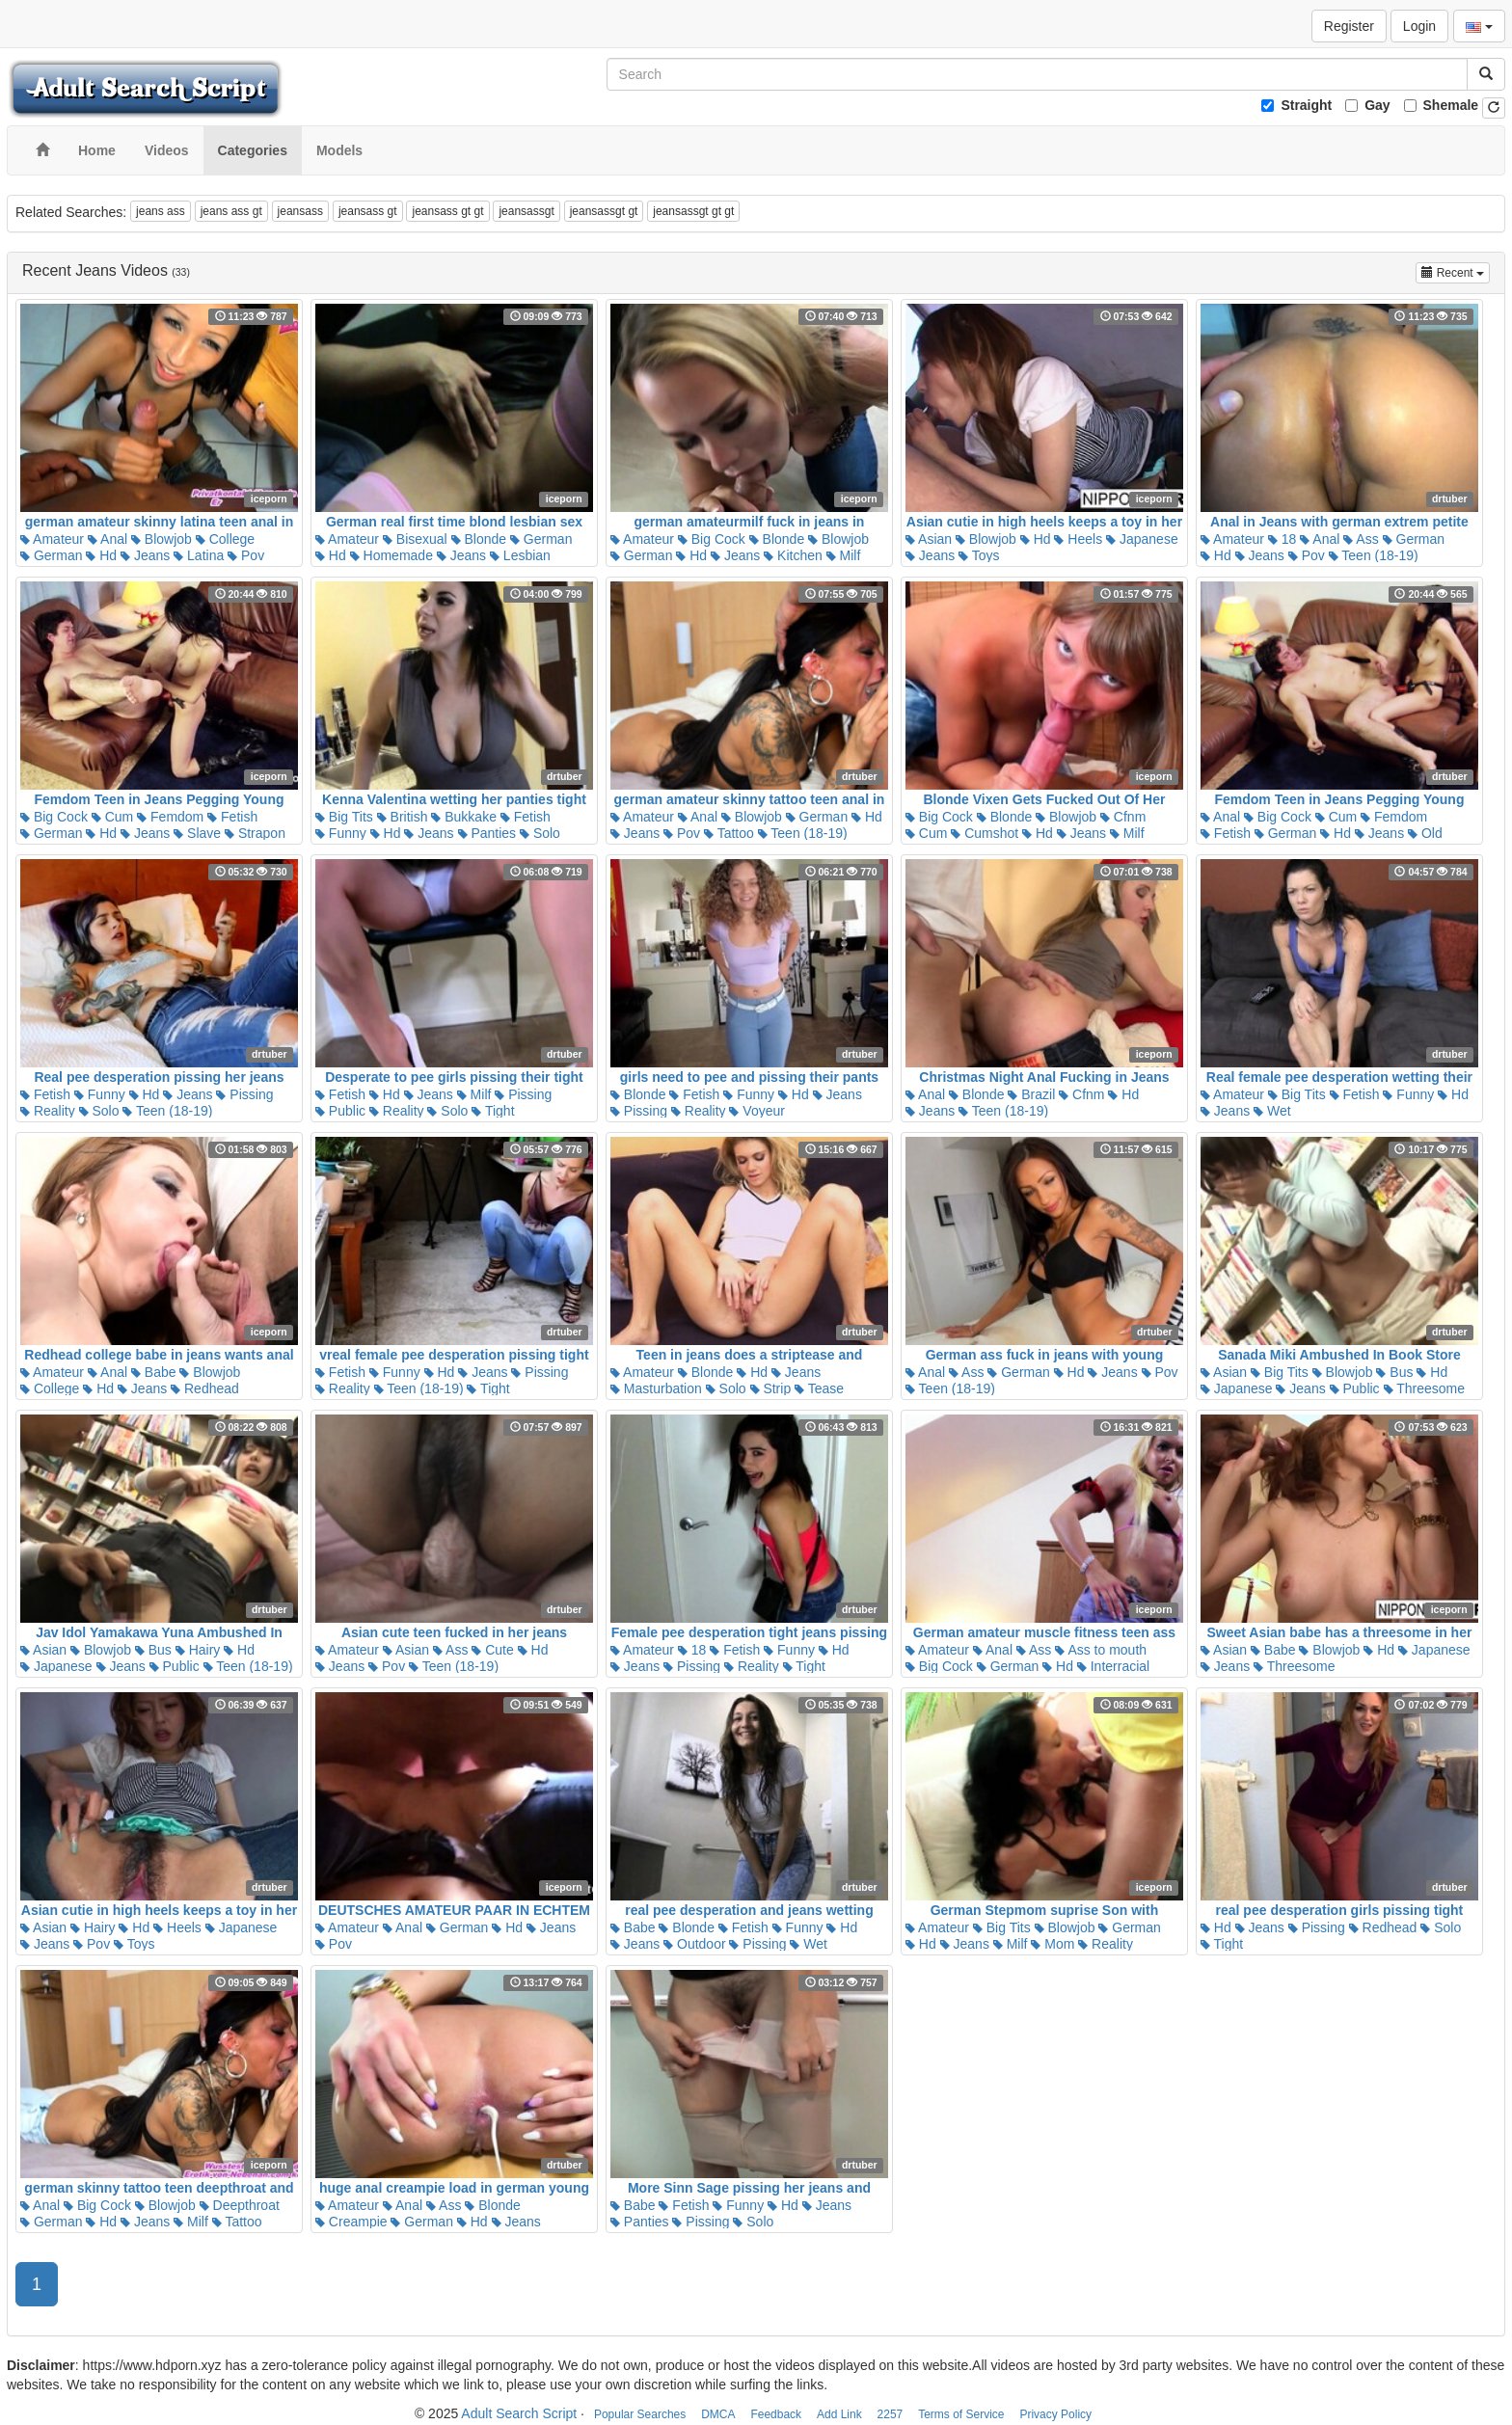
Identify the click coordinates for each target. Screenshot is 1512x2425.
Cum (112, 816)
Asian (928, 539)
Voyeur (756, 1110)
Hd (101, 555)
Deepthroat (240, 2205)
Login (1419, 26)
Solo (540, 833)
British (402, 816)
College (225, 539)
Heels (1078, 539)
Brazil (1031, 1094)
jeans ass (160, 211)
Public (340, 1110)
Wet (1272, 1110)
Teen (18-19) (1373, 555)
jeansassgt (526, 211)
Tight (493, 1110)
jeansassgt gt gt (693, 211)
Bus (1394, 1372)
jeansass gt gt (447, 211)
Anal (107, 539)
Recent (1455, 271)
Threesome (1424, 1388)
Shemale (1451, 105)
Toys (978, 555)
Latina (199, 555)
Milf (843, 555)
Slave (197, 833)
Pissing (244, 1094)
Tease (819, 1388)
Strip (771, 1388)
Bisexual (415, 539)
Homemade (391, 555)
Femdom (170, 816)
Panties (487, 833)
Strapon (255, 833)
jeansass (300, 211)
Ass (1360, 539)
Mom (1052, 1944)
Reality (47, 1110)
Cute (492, 1649)
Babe (153, 1372)
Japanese (1142, 539)
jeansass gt (367, 211)
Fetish (232, 816)
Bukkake (464, 816)
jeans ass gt (231, 211)
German (51, 555)
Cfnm (1123, 816)
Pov (246, 555)
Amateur (52, 539)
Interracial (1113, 1666)
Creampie (351, 2221)
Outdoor (694, 1944)
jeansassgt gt (604, 211)
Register (1349, 26)
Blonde (478, 539)
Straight (1306, 105)
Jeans (145, 555)
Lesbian (520, 555)
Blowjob (161, 539)
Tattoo (729, 833)
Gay (1377, 105)
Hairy (198, 1649)
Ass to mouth (1101, 1649)
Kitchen (793, 555)
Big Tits (344, 816)
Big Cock (711, 539)
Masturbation (656, 1388)
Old (1425, 833)
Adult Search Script (519, 2413)
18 (1282, 539)
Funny (340, 833)
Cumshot (984, 833)
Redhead (205, 1388)
